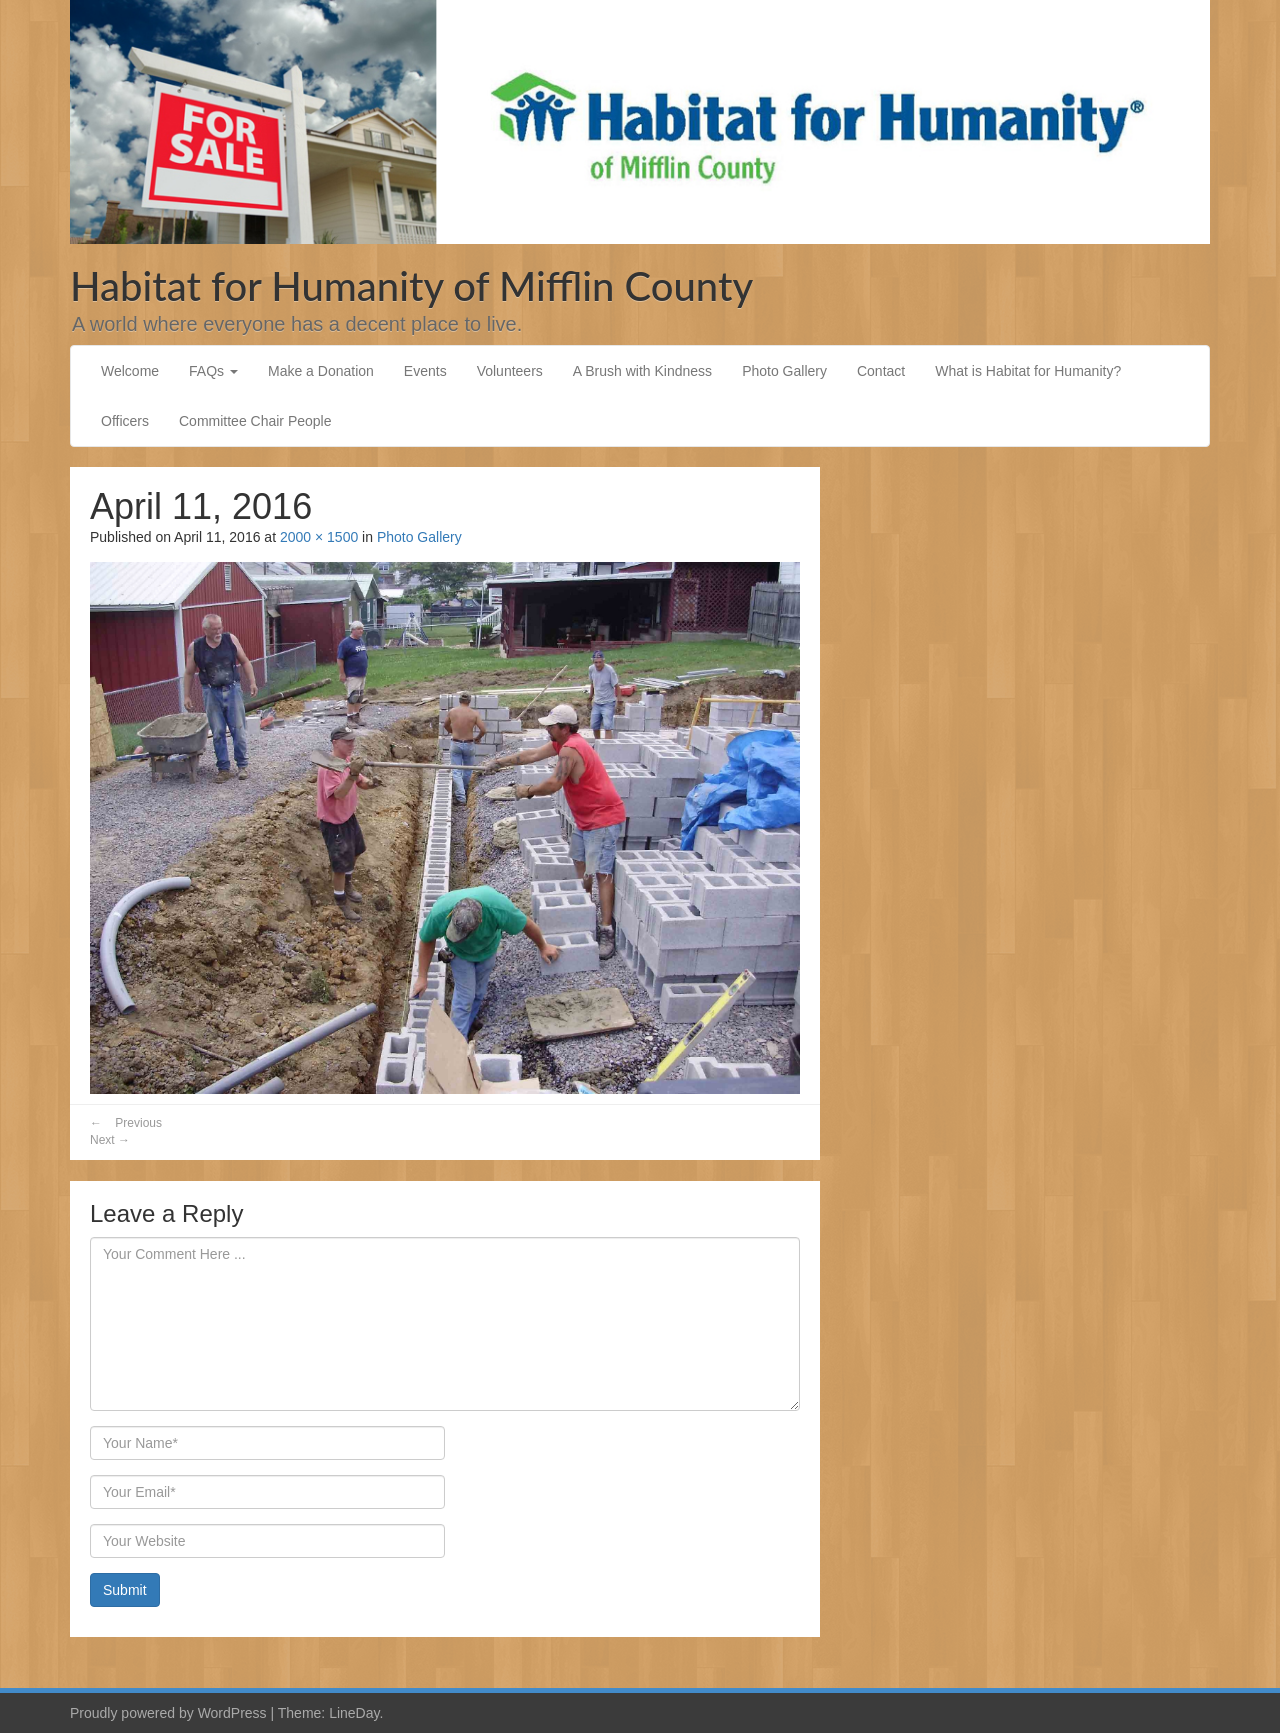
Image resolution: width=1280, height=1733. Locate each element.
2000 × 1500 (319, 537)
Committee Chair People (255, 421)
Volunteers (510, 371)
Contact (881, 371)
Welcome (130, 371)
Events (425, 371)
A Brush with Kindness (642, 371)
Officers (125, 421)
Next (110, 1140)
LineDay (354, 1713)
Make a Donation (321, 371)
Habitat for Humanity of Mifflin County (411, 286)
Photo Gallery (784, 371)
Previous (126, 1123)
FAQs (213, 371)
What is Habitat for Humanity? (1028, 371)
